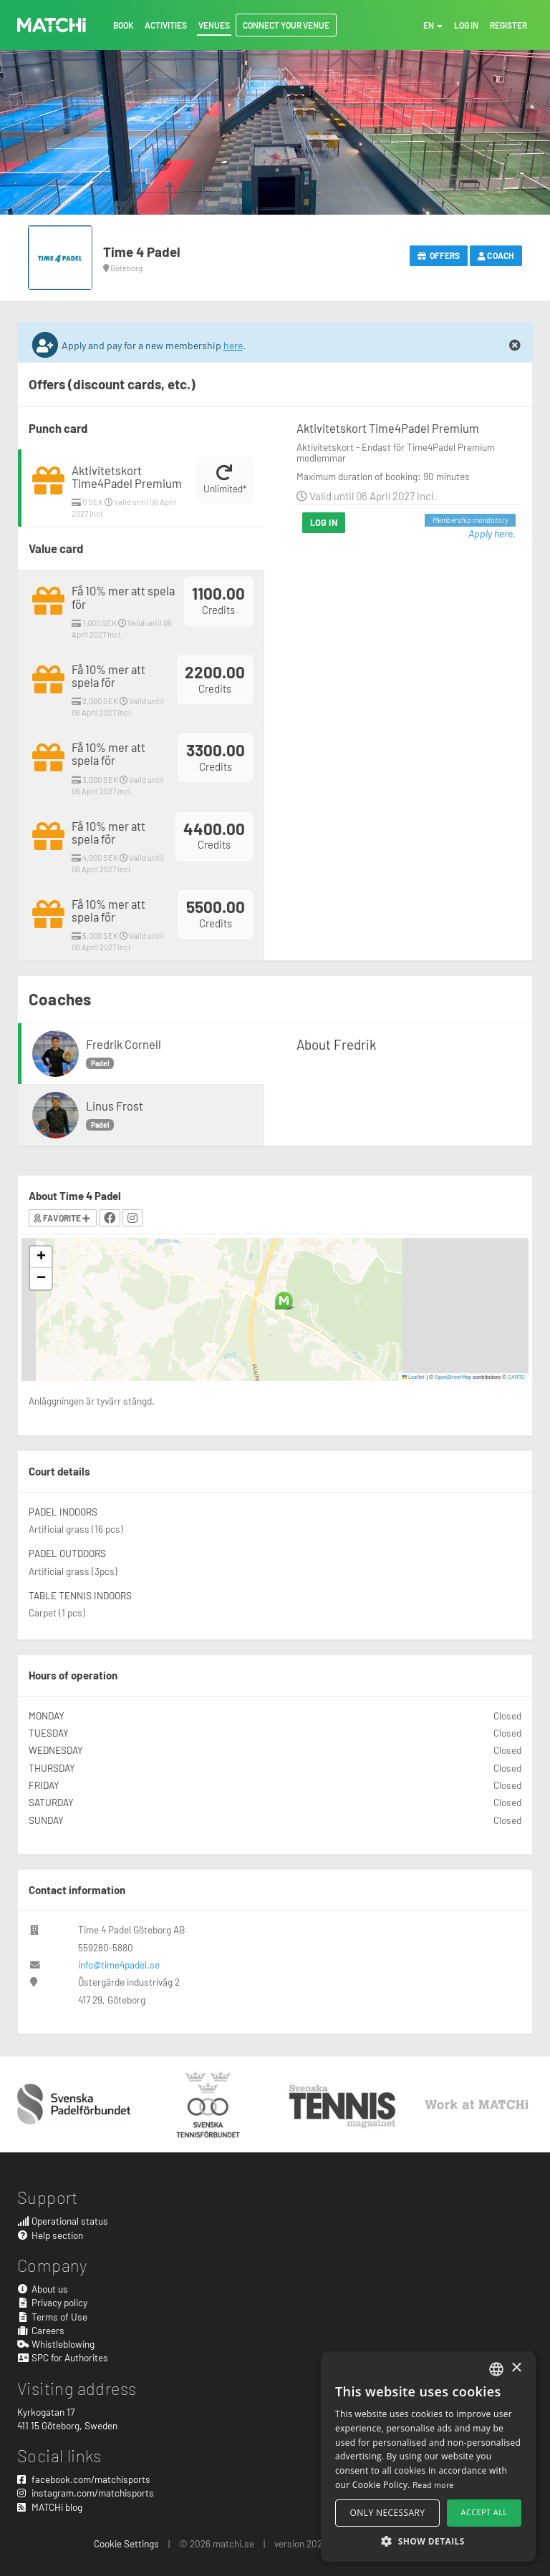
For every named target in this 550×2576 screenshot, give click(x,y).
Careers (40, 2330)
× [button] (516, 2368)
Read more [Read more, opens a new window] (433, 2484)
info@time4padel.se (119, 1964)
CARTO (516, 1376)
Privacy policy (52, 2302)
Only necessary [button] (387, 2513)
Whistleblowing (56, 2344)
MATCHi (51, 25)
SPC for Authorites (62, 2357)
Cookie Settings (126, 2543)
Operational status (62, 2221)
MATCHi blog (49, 2507)
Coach (496, 255)
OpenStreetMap (453, 1376)
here (233, 345)
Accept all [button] (484, 2512)
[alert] (428, 2456)
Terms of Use (52, 2317)
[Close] (515, 345)
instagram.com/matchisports (85, 2493)
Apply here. (492, 533)
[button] (284, 1300)
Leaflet (413, 1376)
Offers (439, 255)
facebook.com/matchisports (83, 2479)
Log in (323, 522)
